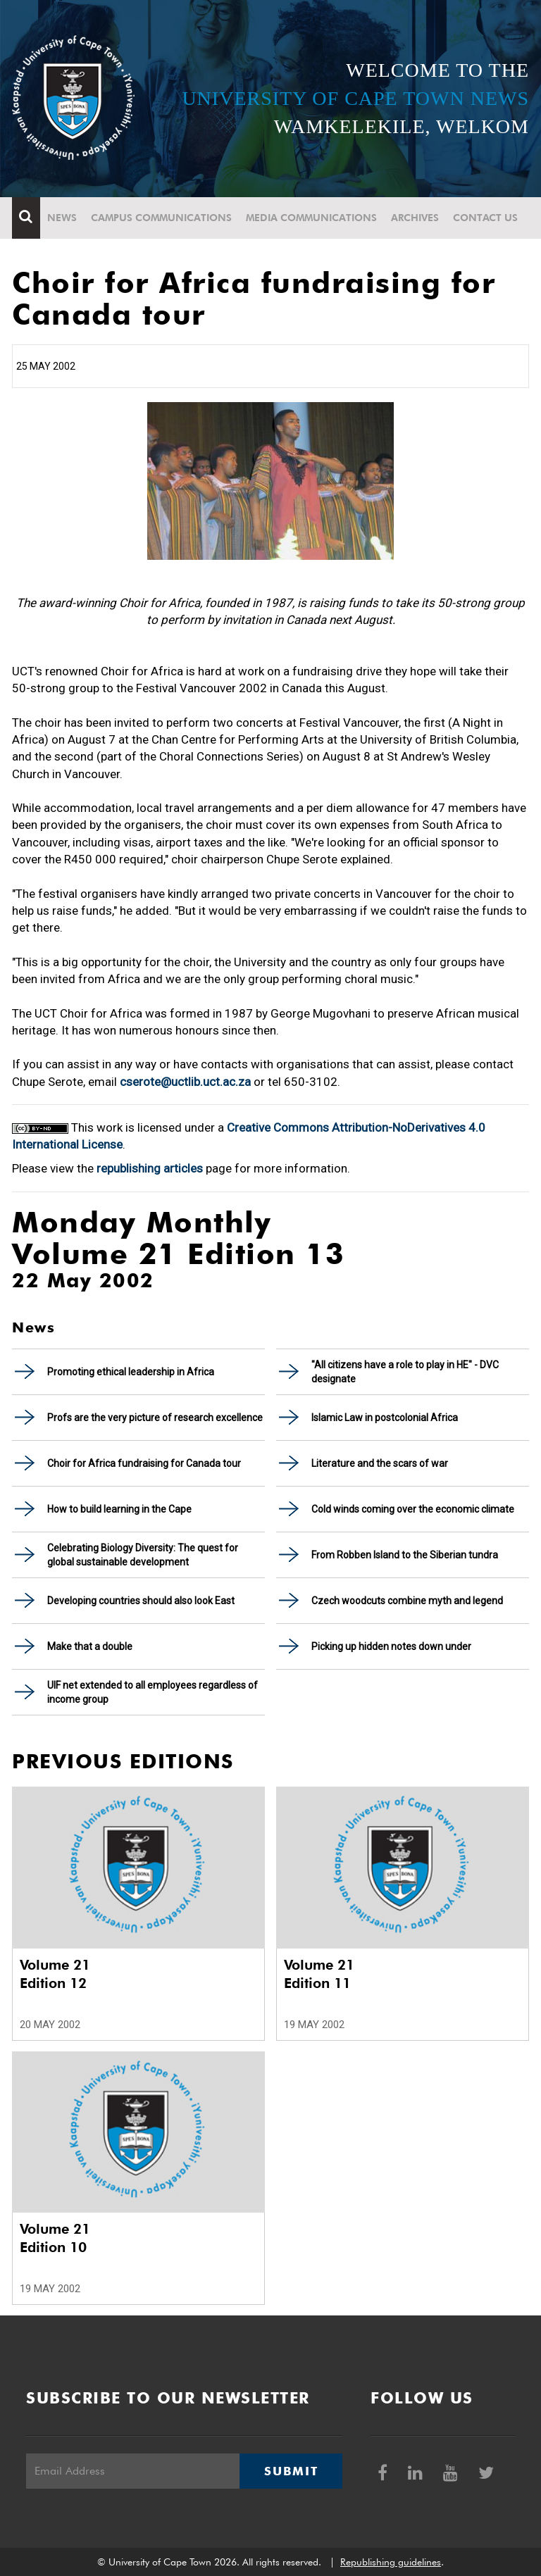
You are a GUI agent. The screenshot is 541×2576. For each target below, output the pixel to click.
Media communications (311, 217)
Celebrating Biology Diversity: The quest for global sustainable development (142, 1555)
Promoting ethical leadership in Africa (130, 1371)
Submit (291, 2471)
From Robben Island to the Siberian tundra (404, 1555)
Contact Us (485, 217)
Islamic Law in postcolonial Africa (384, 1417)
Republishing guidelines (390, 2562)
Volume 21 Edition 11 (319, 1974)
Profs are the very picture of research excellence (155, 1417)
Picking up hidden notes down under (391, 1646)
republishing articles (150, 1168)
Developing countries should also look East (141, 1600)
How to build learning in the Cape (119, 1509)
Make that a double (89, 1646)
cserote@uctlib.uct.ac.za (185, 1082)
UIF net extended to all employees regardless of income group (152, 1692)
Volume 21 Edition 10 (55, 2238)
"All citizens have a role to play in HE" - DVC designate (405, 1371)
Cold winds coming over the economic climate (412, 1509)
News (62, 217)
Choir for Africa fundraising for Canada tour (144, 1463)
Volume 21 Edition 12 (55, 1974)
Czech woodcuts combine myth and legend (407, 1600)
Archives (415, 217)
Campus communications (161, 217)
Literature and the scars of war (379, 1463)
